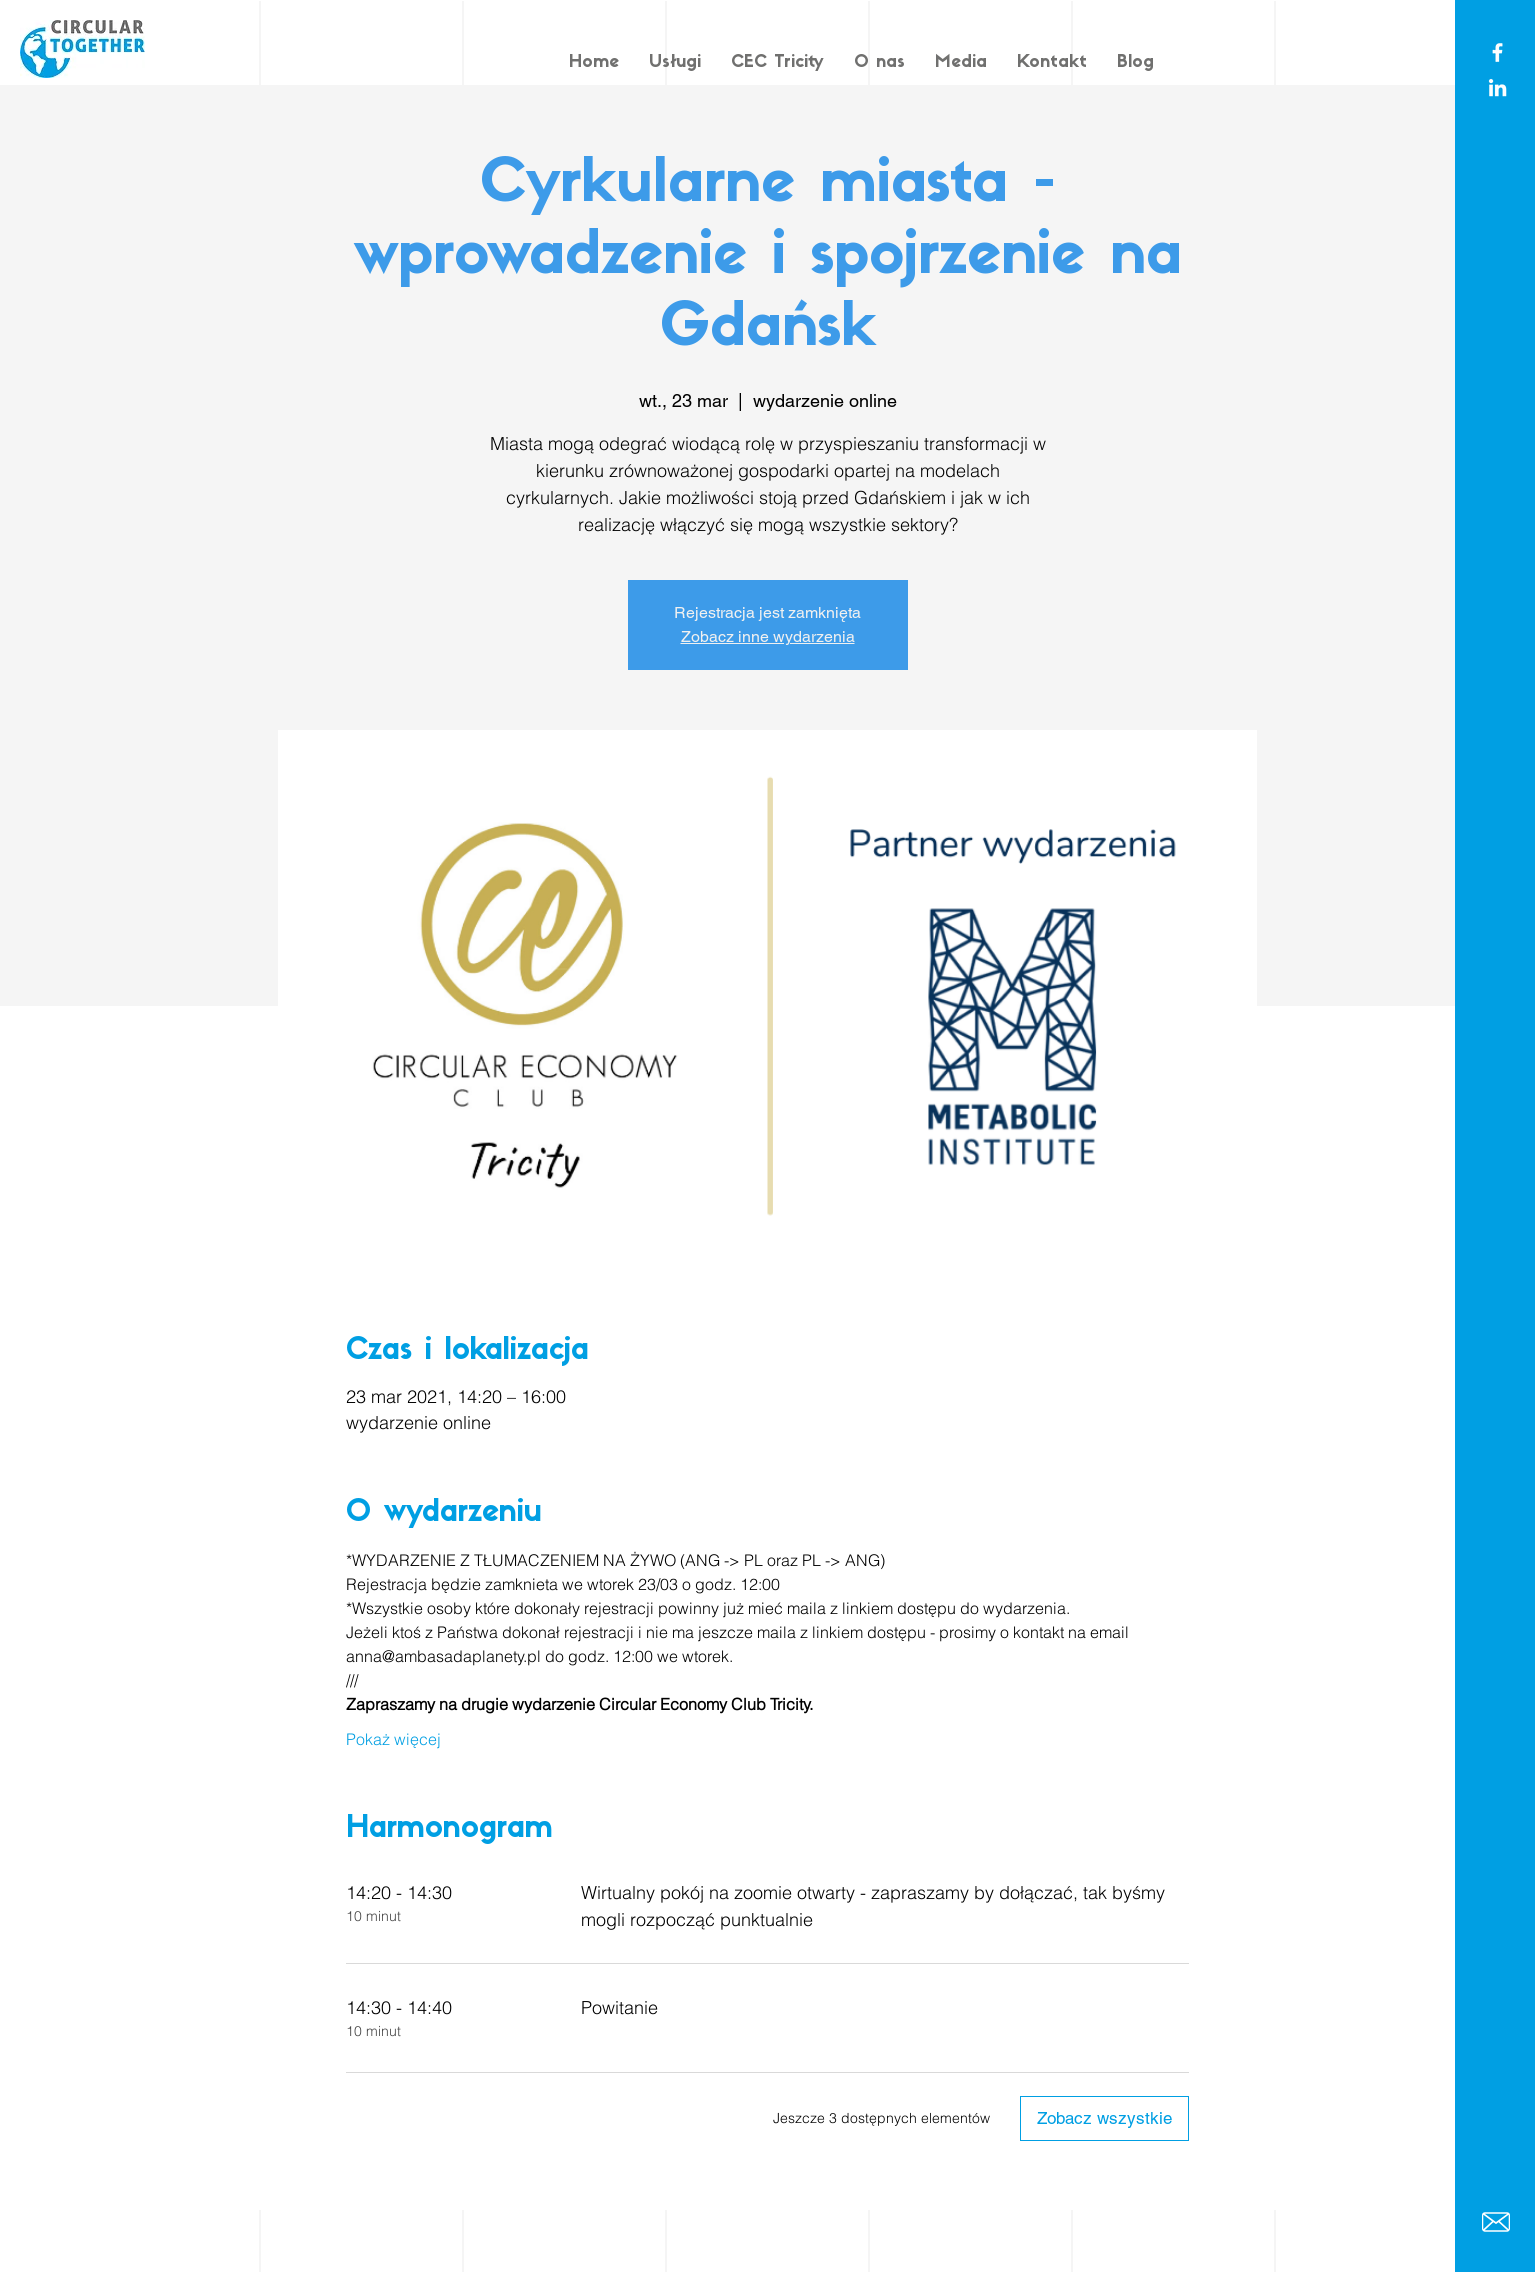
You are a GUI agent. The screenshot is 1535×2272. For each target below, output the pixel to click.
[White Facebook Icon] (1497, 52)
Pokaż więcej (393, 1739)
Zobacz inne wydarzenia (768, 636)
